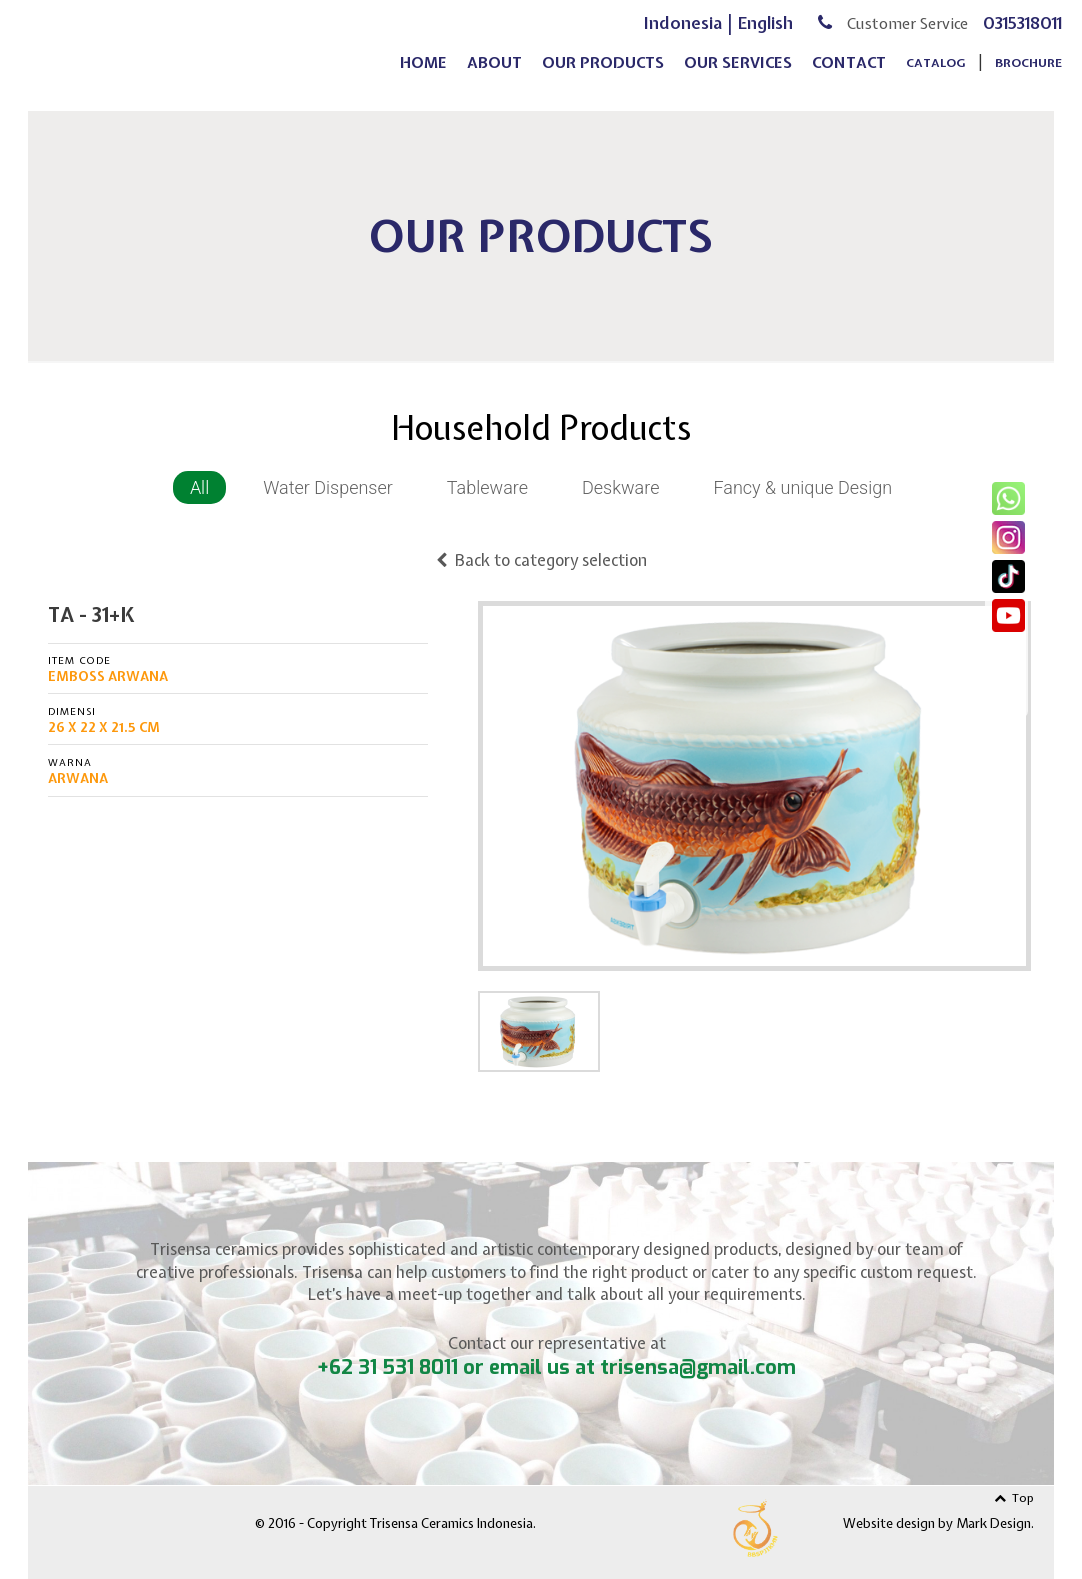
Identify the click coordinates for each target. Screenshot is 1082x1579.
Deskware (620, 487)
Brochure (1028, 76)
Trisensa (202, 51)
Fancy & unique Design (802, 487)
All (199, 487)
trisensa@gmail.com (698, 1367)
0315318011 (1022, 35)
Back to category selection (541, 560)
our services (738, 76)
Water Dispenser (328, 487)
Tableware (487, 487)
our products (603, 76)
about (494, 76)
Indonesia (683, 35)
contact (849, 76)
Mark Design (993, 1523)
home (423, 76)
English (765, 35)
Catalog (936, 76)
